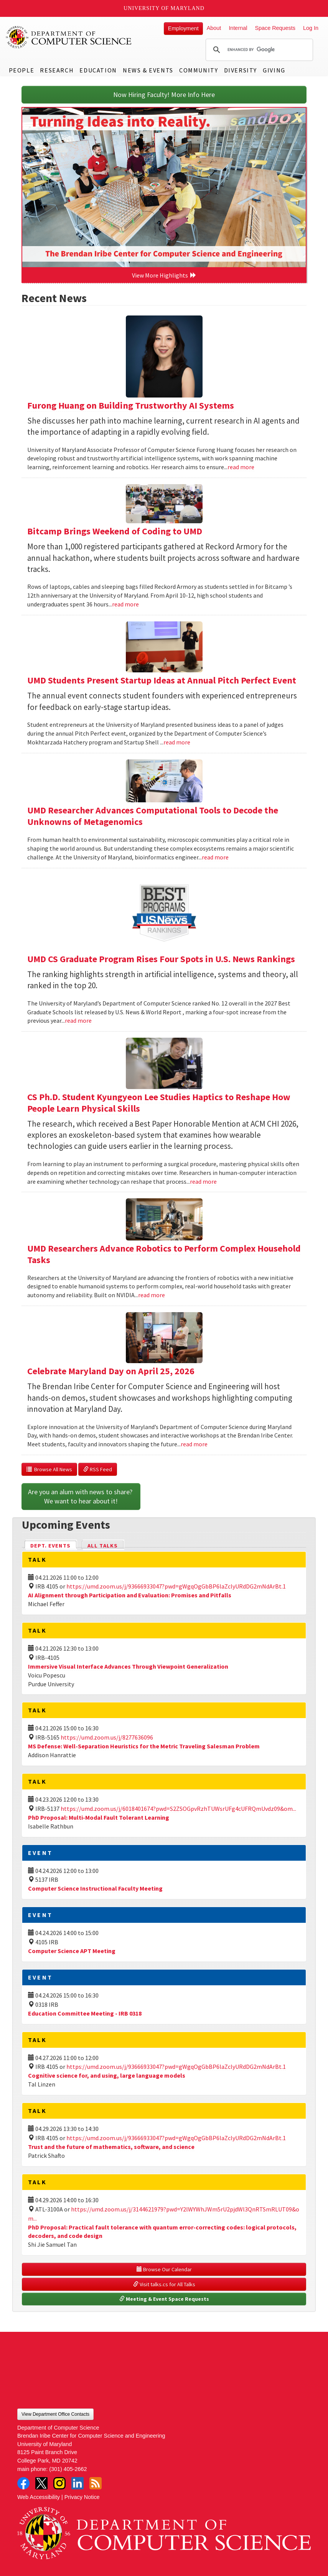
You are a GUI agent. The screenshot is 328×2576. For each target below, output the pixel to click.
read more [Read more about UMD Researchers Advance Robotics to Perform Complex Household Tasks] (151, 1295)
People (22, 70)
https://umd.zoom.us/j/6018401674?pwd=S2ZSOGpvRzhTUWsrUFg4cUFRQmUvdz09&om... (178, 1808)
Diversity (240, 70)
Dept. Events (53, 1545)
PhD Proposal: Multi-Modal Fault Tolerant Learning (98, 1817)
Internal (238, 28)
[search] (258, 49)
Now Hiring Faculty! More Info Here (164, 94)
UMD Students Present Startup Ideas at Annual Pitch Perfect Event (161, 680)
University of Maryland (164, 8)
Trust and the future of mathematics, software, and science (111, 2146)
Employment (183, 28)
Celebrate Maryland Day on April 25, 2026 (110, 1371)
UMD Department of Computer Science (69, 37)
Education (98, 70)
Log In (310, 28)
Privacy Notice (82, 2497)
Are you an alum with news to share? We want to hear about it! (81, 1496)
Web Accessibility (38, 2497)
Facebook (23, 2483)
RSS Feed (97, 1469)
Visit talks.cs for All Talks (164, 2284)
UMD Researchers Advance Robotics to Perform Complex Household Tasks (164, 1254)
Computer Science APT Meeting (71, 1951)
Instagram (59, 2483)
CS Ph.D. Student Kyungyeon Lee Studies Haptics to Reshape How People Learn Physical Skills (158, 1102)
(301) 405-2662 (68, 2469)
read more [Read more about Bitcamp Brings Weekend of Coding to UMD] (125, 604)
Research (57, 70)
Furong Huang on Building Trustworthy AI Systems (130, 405)
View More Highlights (164, 275)
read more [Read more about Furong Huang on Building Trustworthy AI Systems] (240, 467)
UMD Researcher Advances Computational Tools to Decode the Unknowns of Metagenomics (152, 816)
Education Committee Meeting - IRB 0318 (85, 2013)
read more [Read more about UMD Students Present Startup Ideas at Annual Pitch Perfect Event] (176, 742)
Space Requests (275, 28)
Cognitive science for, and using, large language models (106, 2075)
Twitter (41, 2483)
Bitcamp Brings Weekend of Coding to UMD (114, 531)
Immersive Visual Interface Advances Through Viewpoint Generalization (128, 1666)
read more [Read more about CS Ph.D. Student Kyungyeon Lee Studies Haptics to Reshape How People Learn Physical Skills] (203, 1181)
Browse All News (49, 1469)
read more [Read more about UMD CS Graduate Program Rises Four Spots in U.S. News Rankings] (78, 1020)
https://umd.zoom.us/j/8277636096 (107, 1737)
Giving (274, 70)
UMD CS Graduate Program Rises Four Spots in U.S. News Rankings (161, 959)
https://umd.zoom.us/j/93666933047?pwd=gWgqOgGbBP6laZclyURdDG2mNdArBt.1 (176, 1586)
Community (198, 70)
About (214, 28)
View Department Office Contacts (55, 2414)
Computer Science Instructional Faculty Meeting (95, 1888)
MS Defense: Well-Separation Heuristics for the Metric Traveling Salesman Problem (144, 1746)
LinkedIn (77, 2483)
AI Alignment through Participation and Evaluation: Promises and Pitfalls (129, 1595)
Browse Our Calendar (164, 2269)
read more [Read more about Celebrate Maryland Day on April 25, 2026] (194, 1444)
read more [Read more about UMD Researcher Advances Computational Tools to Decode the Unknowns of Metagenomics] (215, 857)
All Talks (102, 1545)
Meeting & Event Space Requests (164, 2298)
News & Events (148, 70)
